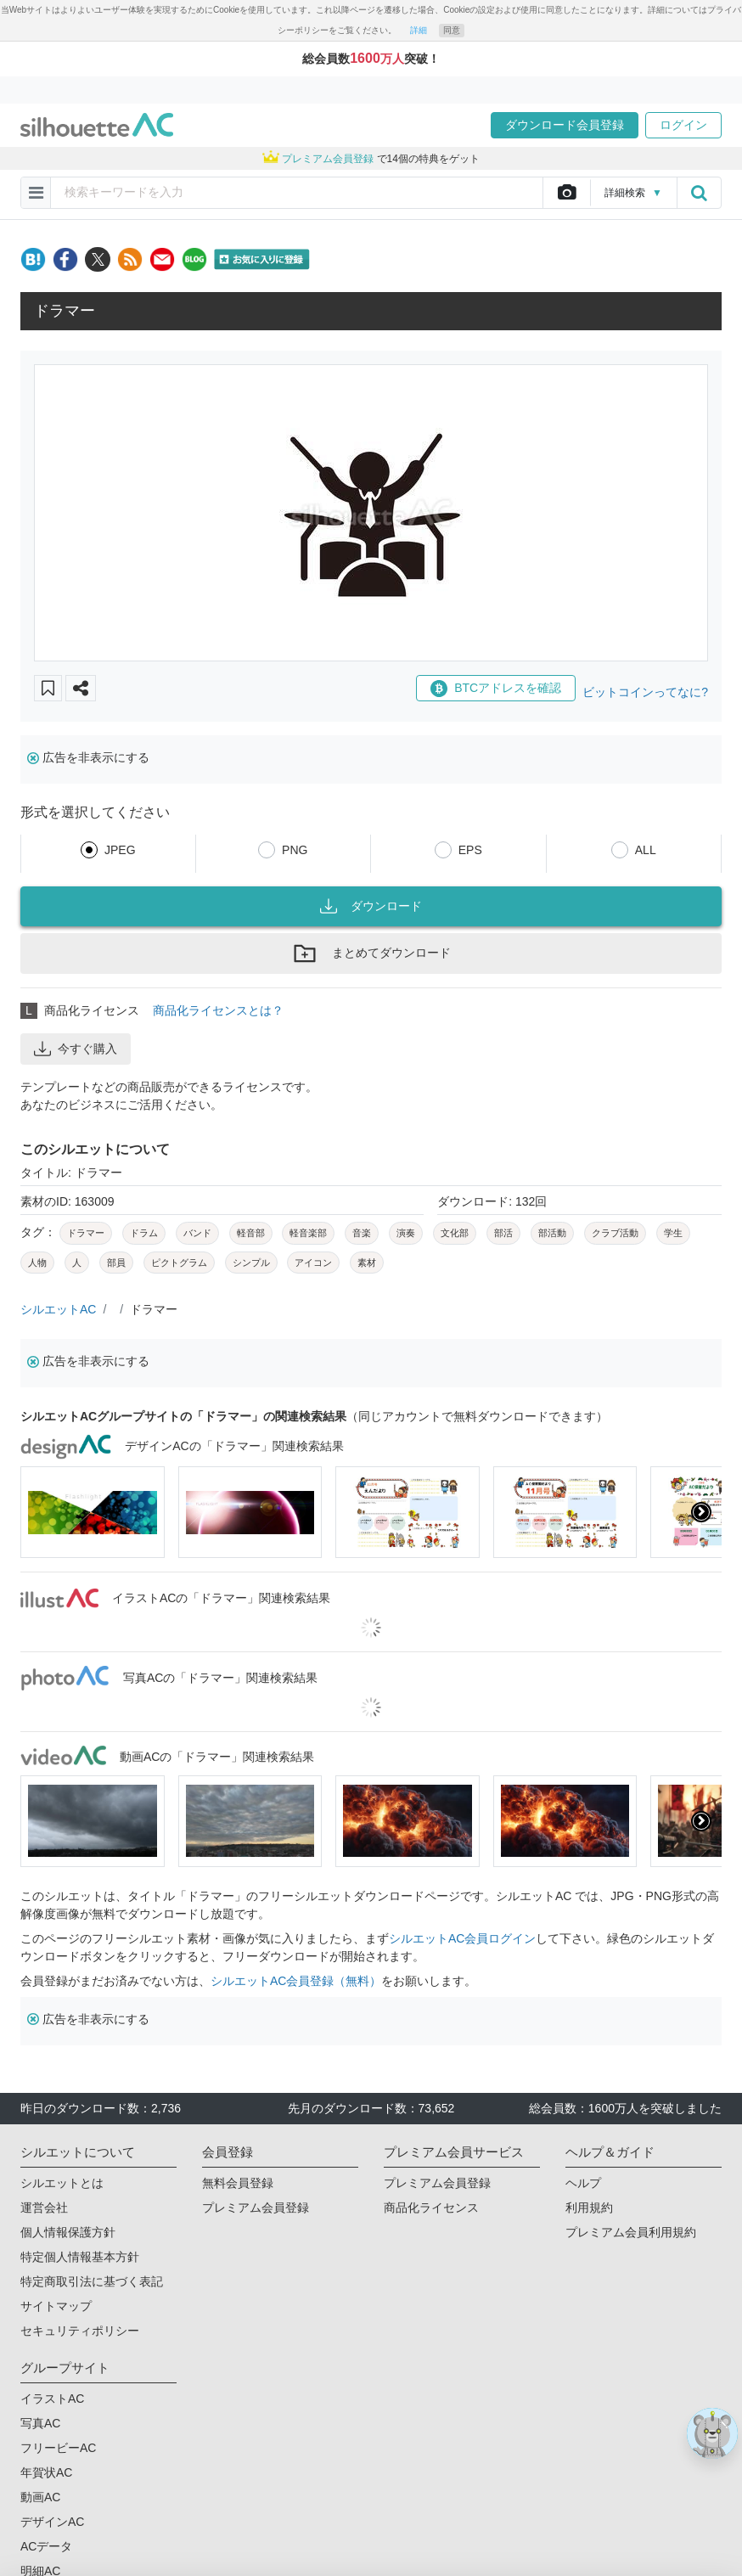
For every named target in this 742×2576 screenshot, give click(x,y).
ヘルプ (583, 2183)
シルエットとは (62, 2183)
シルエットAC (58, 1309)
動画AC (40, 2497)
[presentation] (701, 1512)
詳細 (418, 30)
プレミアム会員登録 (255, 2207)
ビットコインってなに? (645, 692)
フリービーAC (58, 2448)
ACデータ (46, 2546)
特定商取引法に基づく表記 (91, 2281)
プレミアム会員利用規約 (630, 2232)
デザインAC (52, 2521)
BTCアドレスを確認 (495, 688)
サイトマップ (56, 2306)
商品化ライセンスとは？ (218, 1010)
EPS (470, 850)
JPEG (120, 850)
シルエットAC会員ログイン (462, 1938)
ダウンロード (371, 905)
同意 (451, 30)
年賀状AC (46, 2472)
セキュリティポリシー (79, 2330)
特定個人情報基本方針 (79, 2257)
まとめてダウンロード (371, 953)
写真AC (40, 2423)
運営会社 (44, 2207)
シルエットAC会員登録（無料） (296, 1981)
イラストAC (52, 2398)
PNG (294, 850)
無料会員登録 (237, 2183)
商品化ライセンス (431, 2207)
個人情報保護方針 (67, 2232)
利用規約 (589, 2207)
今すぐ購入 (75, 1048)
